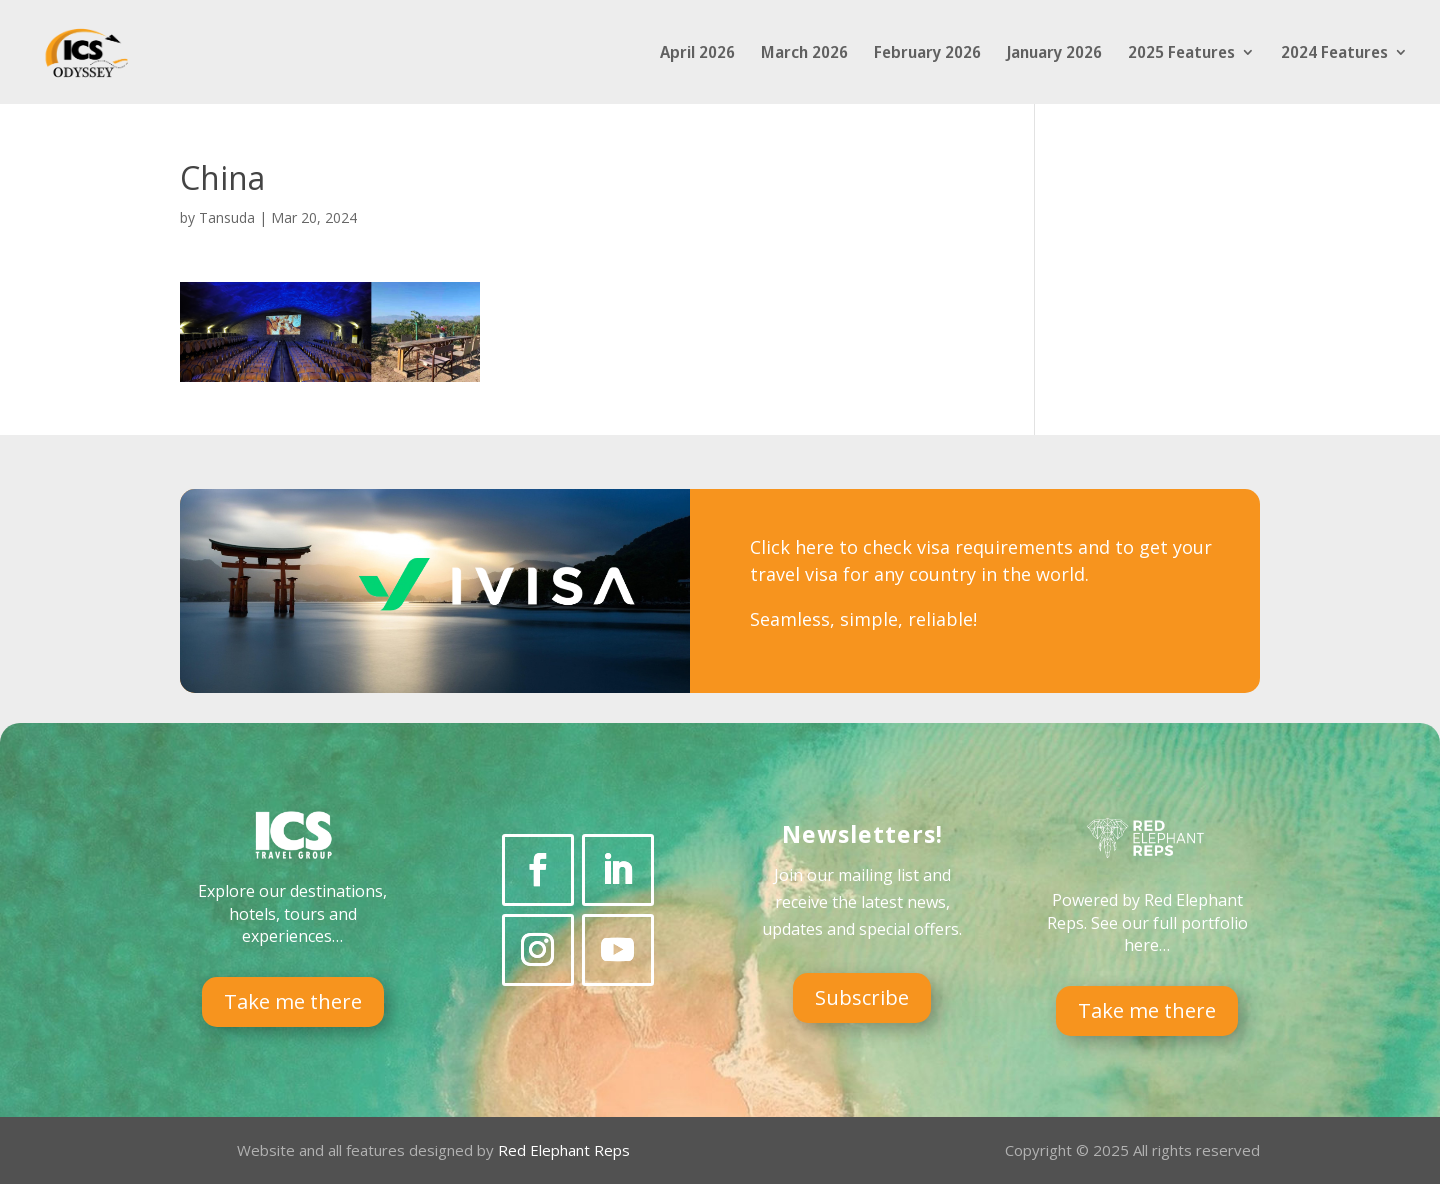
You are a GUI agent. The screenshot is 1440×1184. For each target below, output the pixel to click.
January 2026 (1054, 54)
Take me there (293, 1001)
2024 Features (1334, 54)
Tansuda (227, 217)
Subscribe (862, 997)
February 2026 (927, 54)
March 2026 (804, 54)
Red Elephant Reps (566, 1150)
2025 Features (1181, 54)
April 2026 (697, 54)
